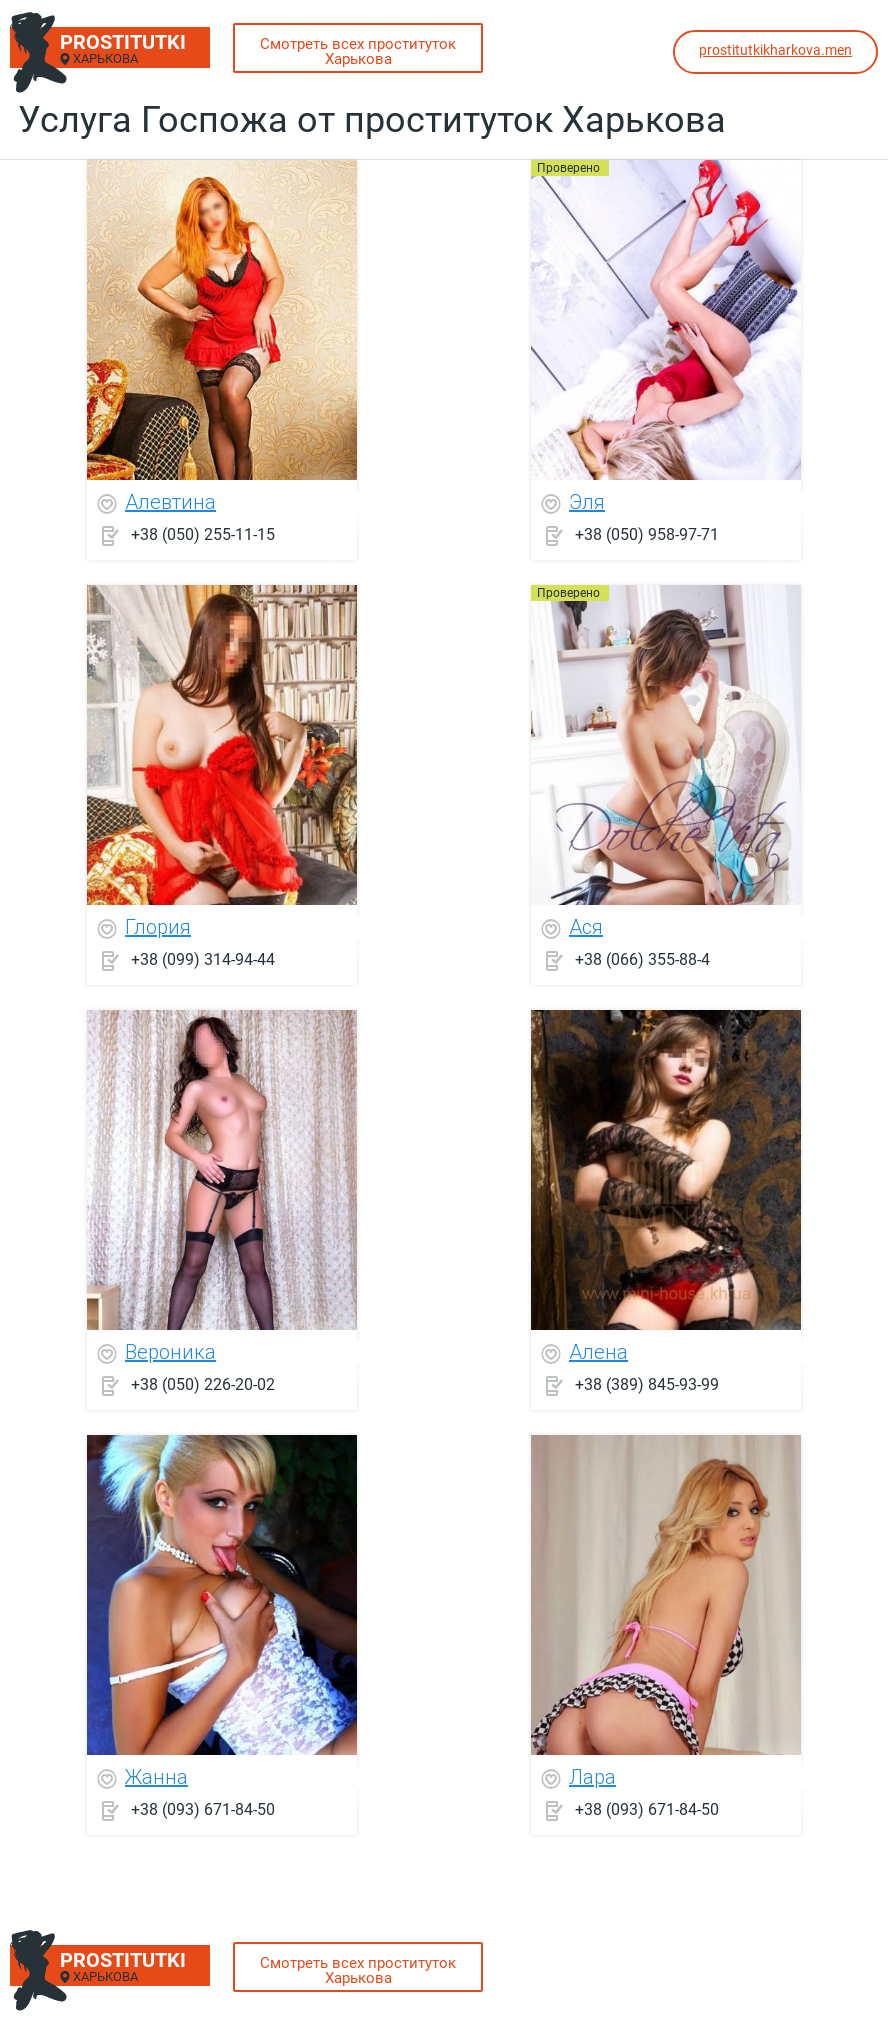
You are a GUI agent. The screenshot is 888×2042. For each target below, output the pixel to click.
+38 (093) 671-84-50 (203, 1809)
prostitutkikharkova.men (775, 50)
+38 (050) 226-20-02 (203, 1384)
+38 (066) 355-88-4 (642, 959)
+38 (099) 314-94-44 (203, 959)
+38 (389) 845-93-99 (647, 1384)
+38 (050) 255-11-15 (203, 534)
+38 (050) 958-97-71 (647, 534)
